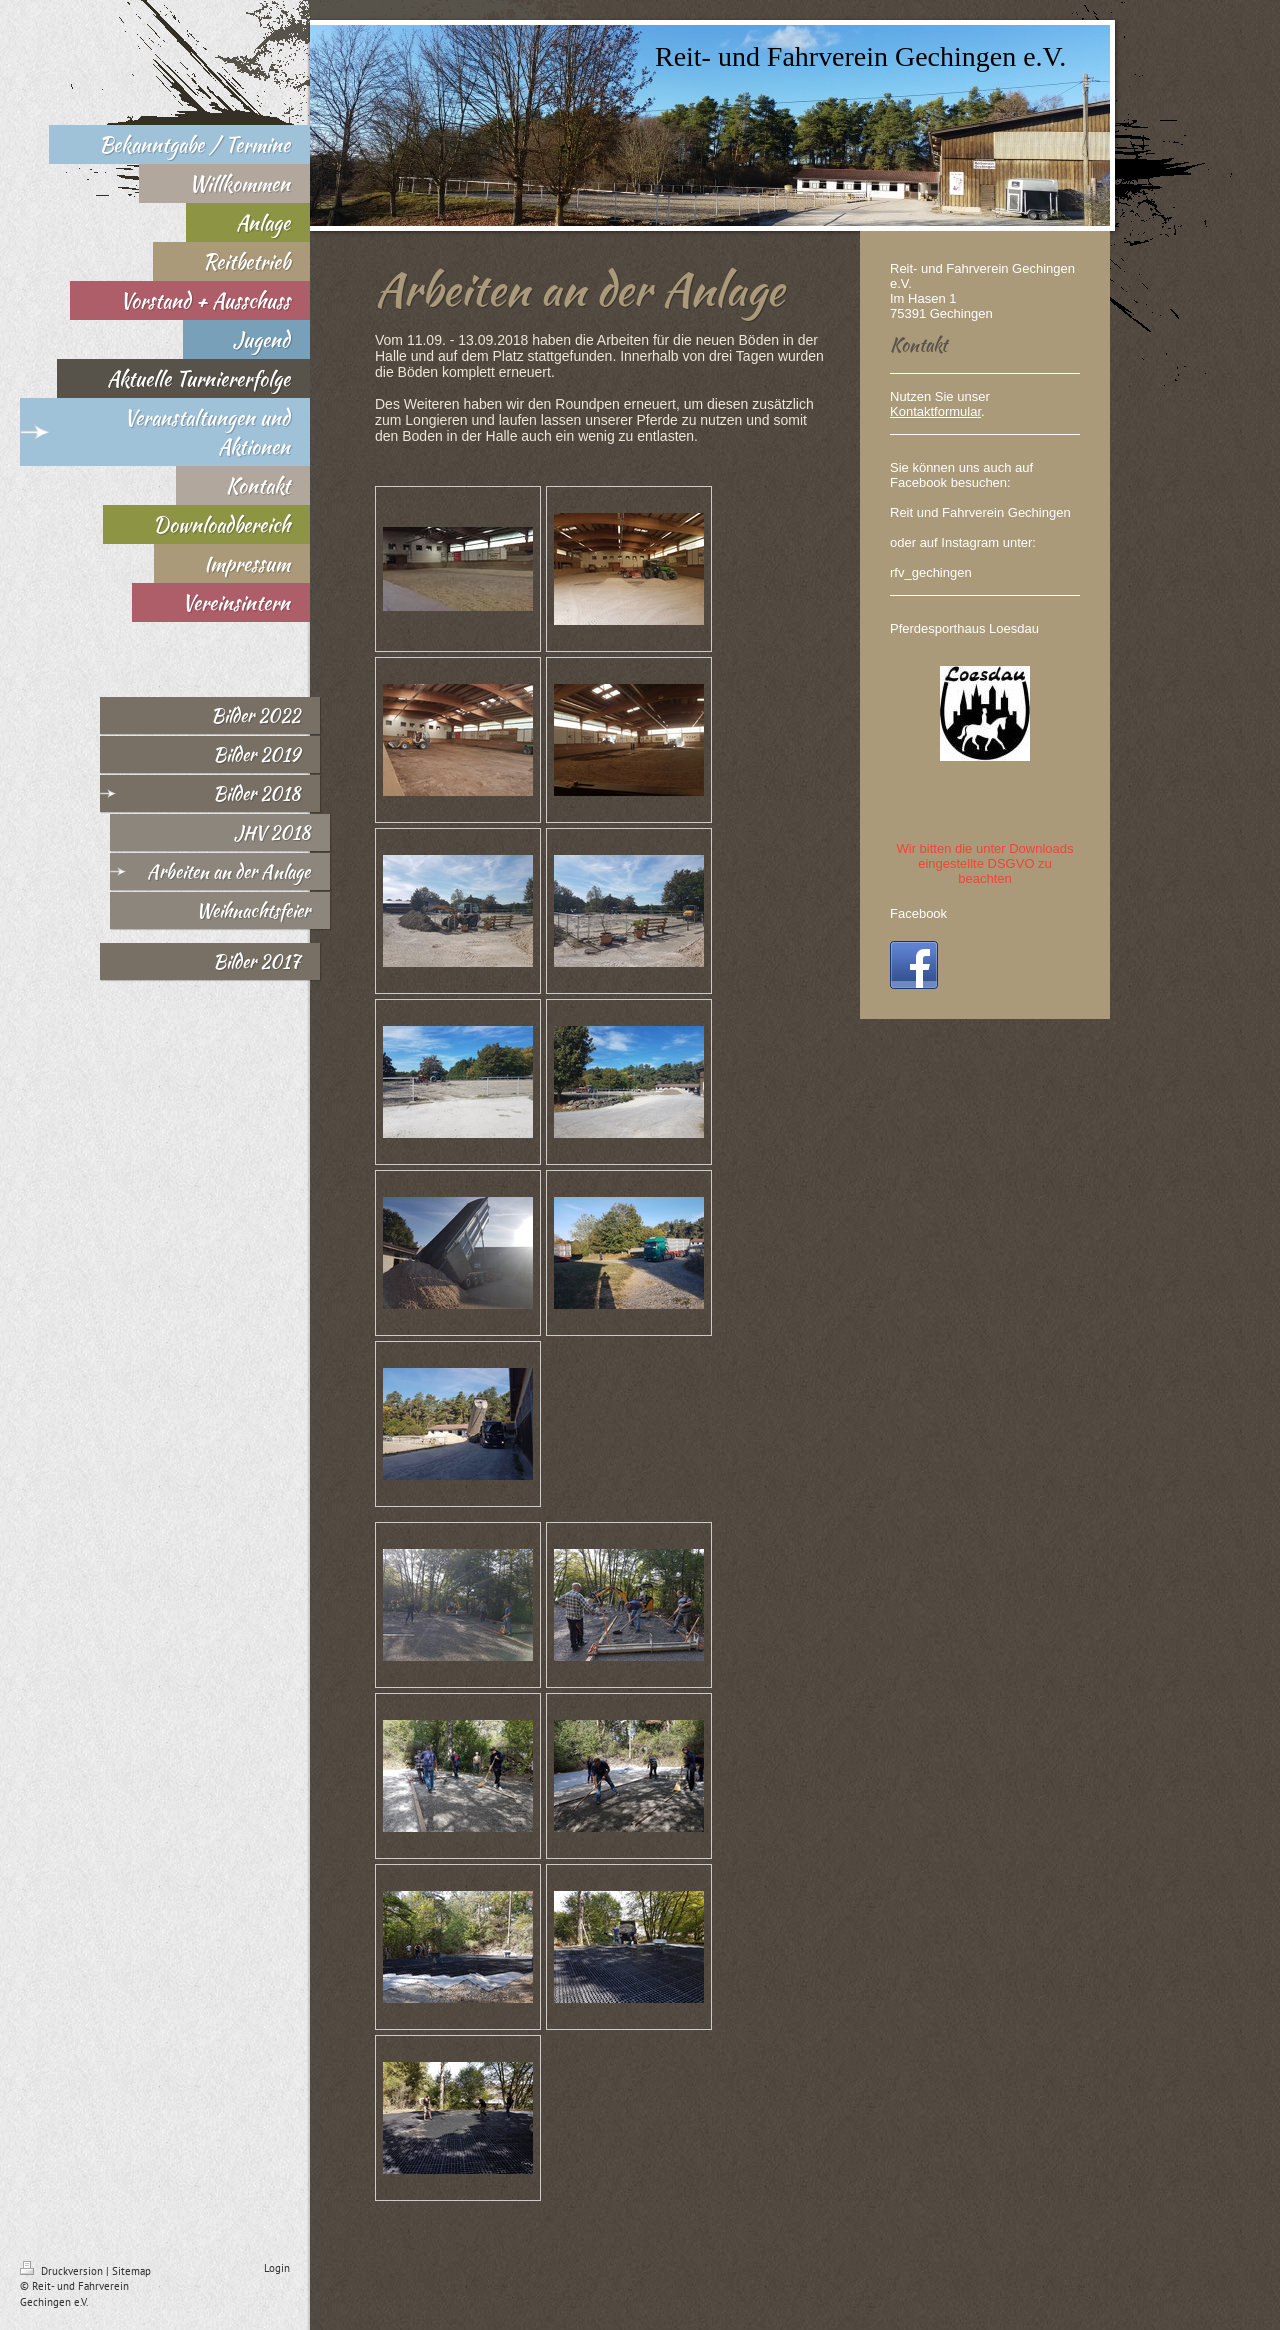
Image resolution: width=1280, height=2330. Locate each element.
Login (277, 2268)
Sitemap (131, 2271)
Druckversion (63, 2271)
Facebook (918, 913)
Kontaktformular (935, 411)
